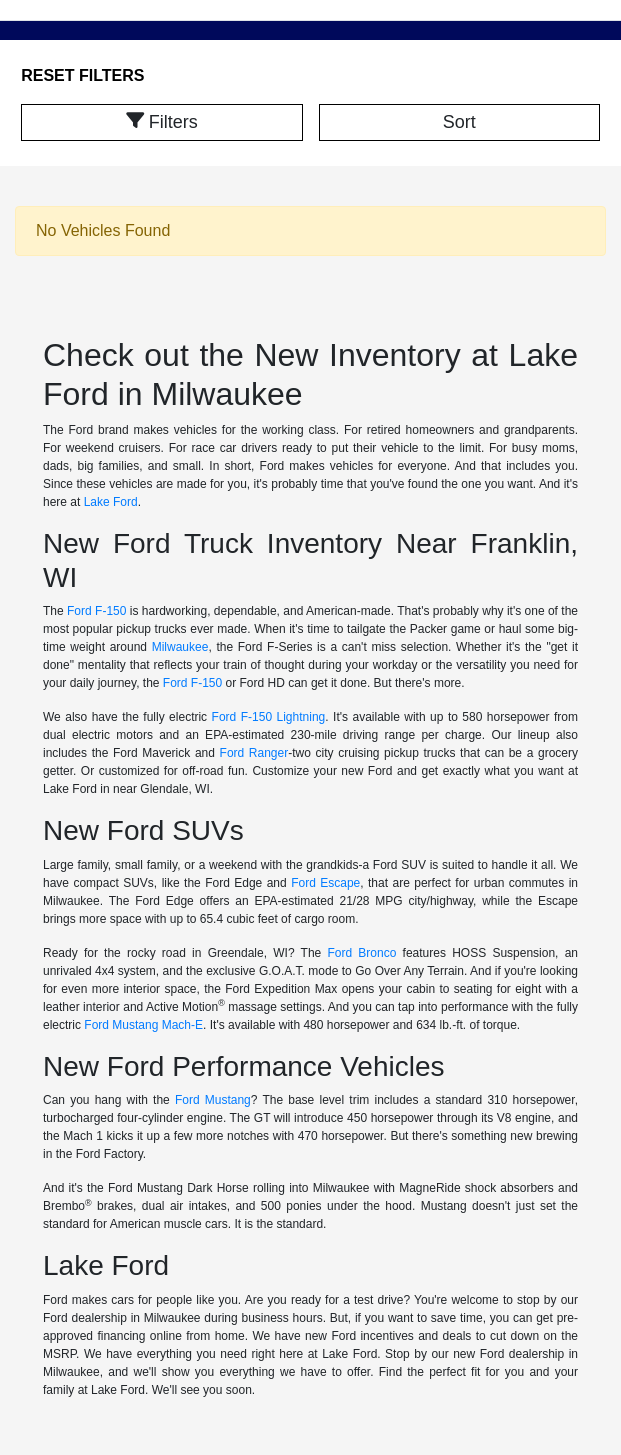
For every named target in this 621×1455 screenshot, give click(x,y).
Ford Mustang (213, 1100)
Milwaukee (180, 647)
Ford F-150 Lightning (269, 717)
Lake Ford (111, 502)
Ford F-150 (96, 611)
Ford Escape (325, 883)
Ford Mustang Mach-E (143, 1025)
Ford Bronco (361, 953)
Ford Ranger (254, 753)
